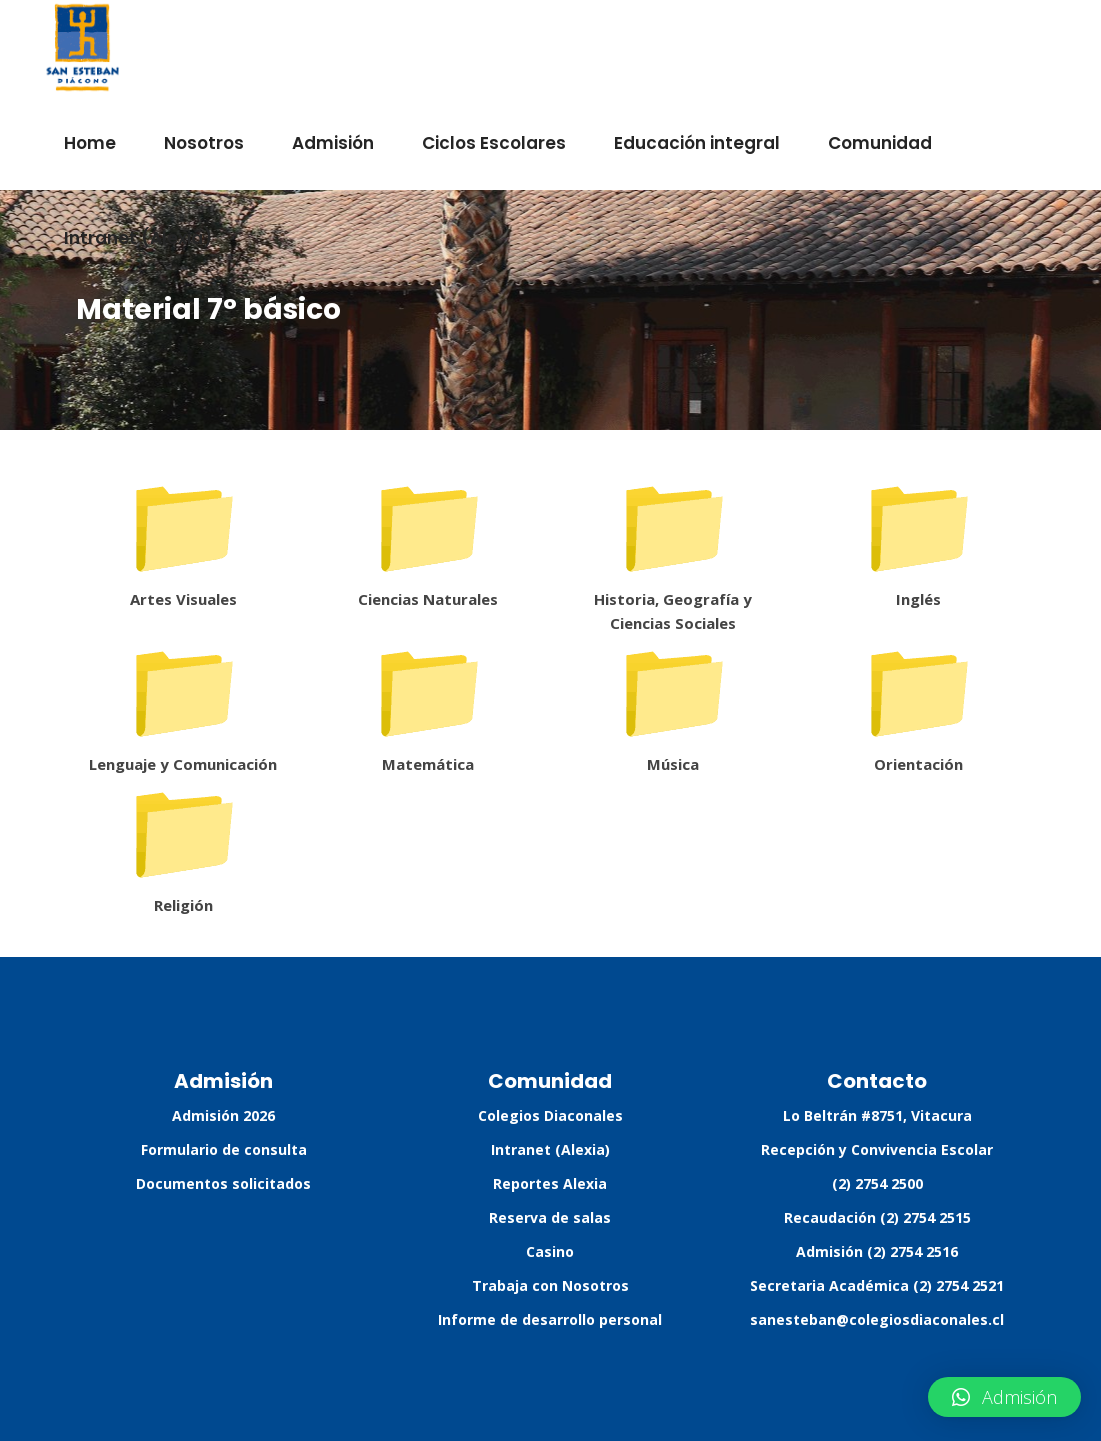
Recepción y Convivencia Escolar (877, 1149)
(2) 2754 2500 (877, 1183)
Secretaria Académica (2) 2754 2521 (877, 1285)
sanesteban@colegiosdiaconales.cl (877, 1319)
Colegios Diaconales (550, 1115)
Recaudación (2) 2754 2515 (877, 1217)
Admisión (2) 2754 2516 (877, 1251)
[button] (1004, 1397)
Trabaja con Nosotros (550, 1285)
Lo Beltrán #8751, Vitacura (877, 1115)
